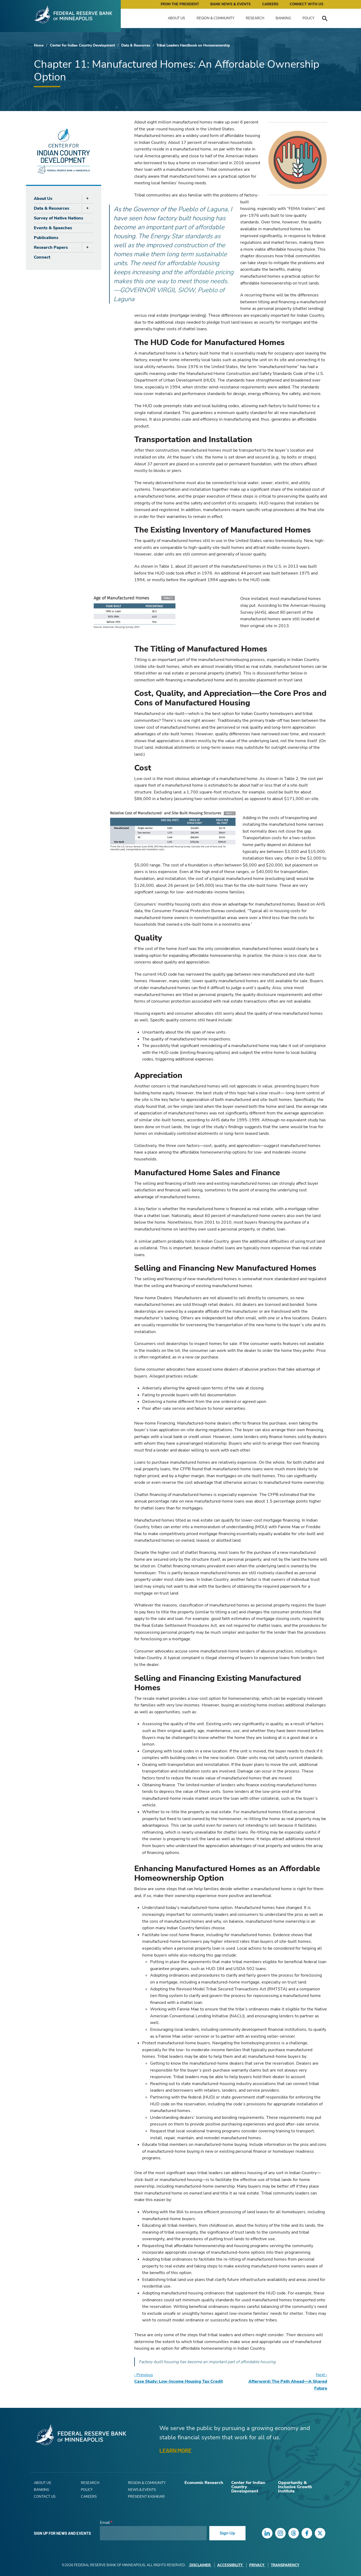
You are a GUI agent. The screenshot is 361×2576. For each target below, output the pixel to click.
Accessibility (230, 2565)
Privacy (257, 2565)
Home (39, 45)
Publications (46, 238)
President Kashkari (146, 2496)
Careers (270, 4)
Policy (308, 18)
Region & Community (215, 18)
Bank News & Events (230, 4)
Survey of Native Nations (58, 218)
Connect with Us (306, 4)
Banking (283, 18)
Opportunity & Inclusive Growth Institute (295, 2487)
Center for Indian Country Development (82, 45)
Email (105, 2523)
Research (255, 18)
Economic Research (203, 2483)
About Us (176, 18)
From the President (180, 4)
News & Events (142, 2489)
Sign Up (227, 2533)
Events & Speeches (53, 228)
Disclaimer (200, 2565)
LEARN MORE (175, 2450)
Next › (287, 2381)
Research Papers (51, 247)
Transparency (285, 2565)
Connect (42, 257)
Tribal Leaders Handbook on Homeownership (193, 45)
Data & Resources (135, 45)
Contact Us (44, 2496)
